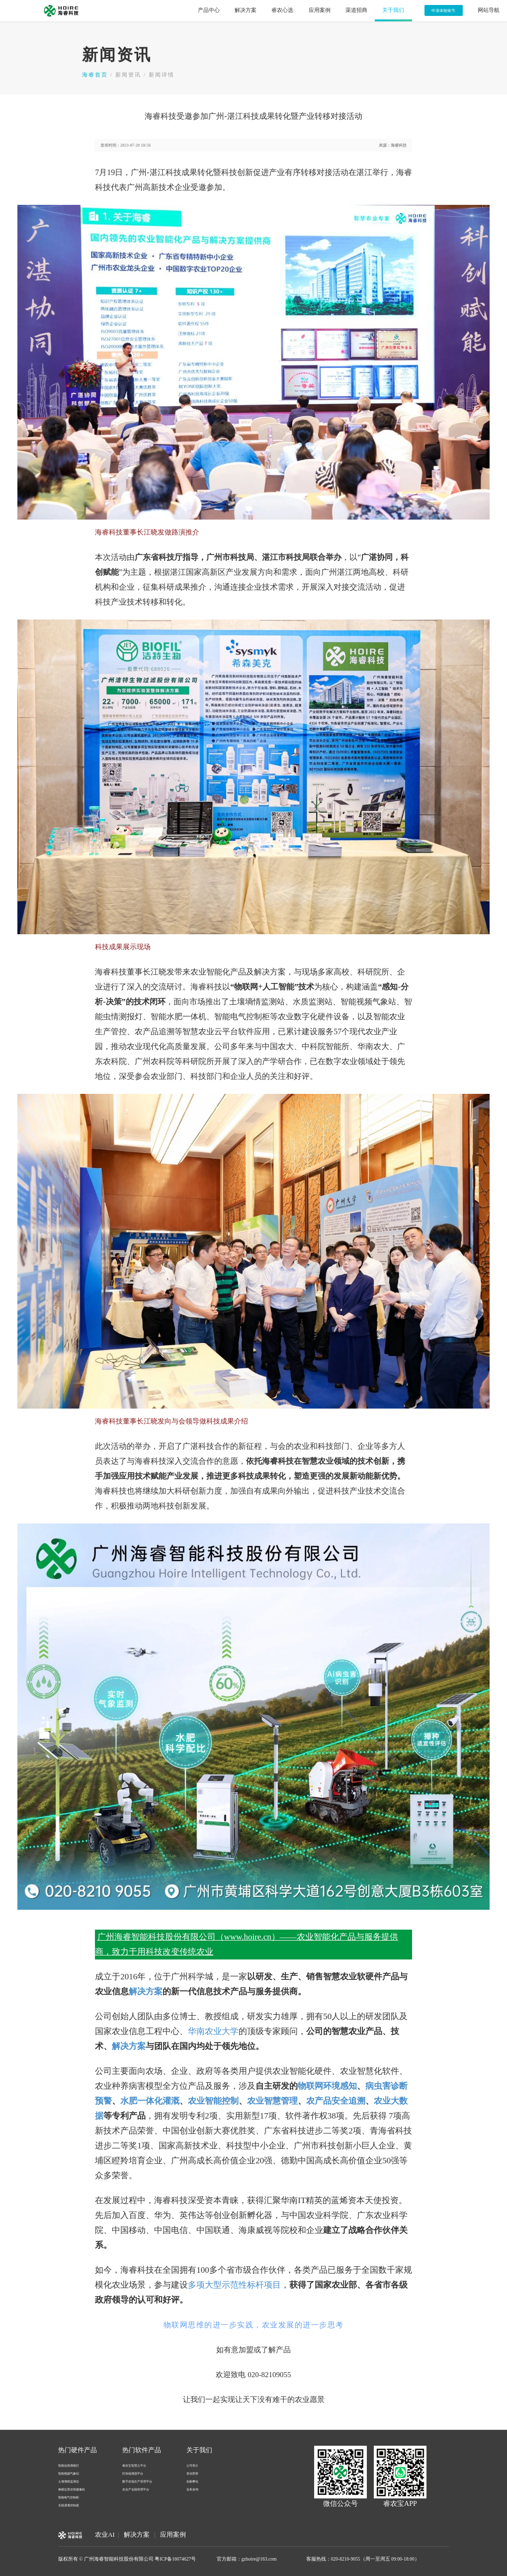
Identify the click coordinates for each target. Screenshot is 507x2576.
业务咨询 (192, 2489)
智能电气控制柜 (68, 2497)
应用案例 (173, 2534)
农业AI (104, 2534)
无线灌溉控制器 (68, 2505)
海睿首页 (95, 75)
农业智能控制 (213, 2101)
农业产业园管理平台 (135, 2489)
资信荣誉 (192, 2473)
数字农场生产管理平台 (137, 2481)
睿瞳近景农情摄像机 (71, 2489)
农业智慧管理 (272, 2101)
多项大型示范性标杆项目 (234, 2285)
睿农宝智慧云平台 (134, 2465)
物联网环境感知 (327, 2086)
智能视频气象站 (68, 2473)
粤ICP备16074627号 (175, 2559)
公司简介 (192, 2465)
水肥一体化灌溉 (149, 2101)
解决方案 (146, 1991)
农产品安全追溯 (335, 2101)
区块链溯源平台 (132, 2473)
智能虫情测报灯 (68, 2465)
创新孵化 (192, 2481)
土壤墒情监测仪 (68, 2481)
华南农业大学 (213, 2031)
